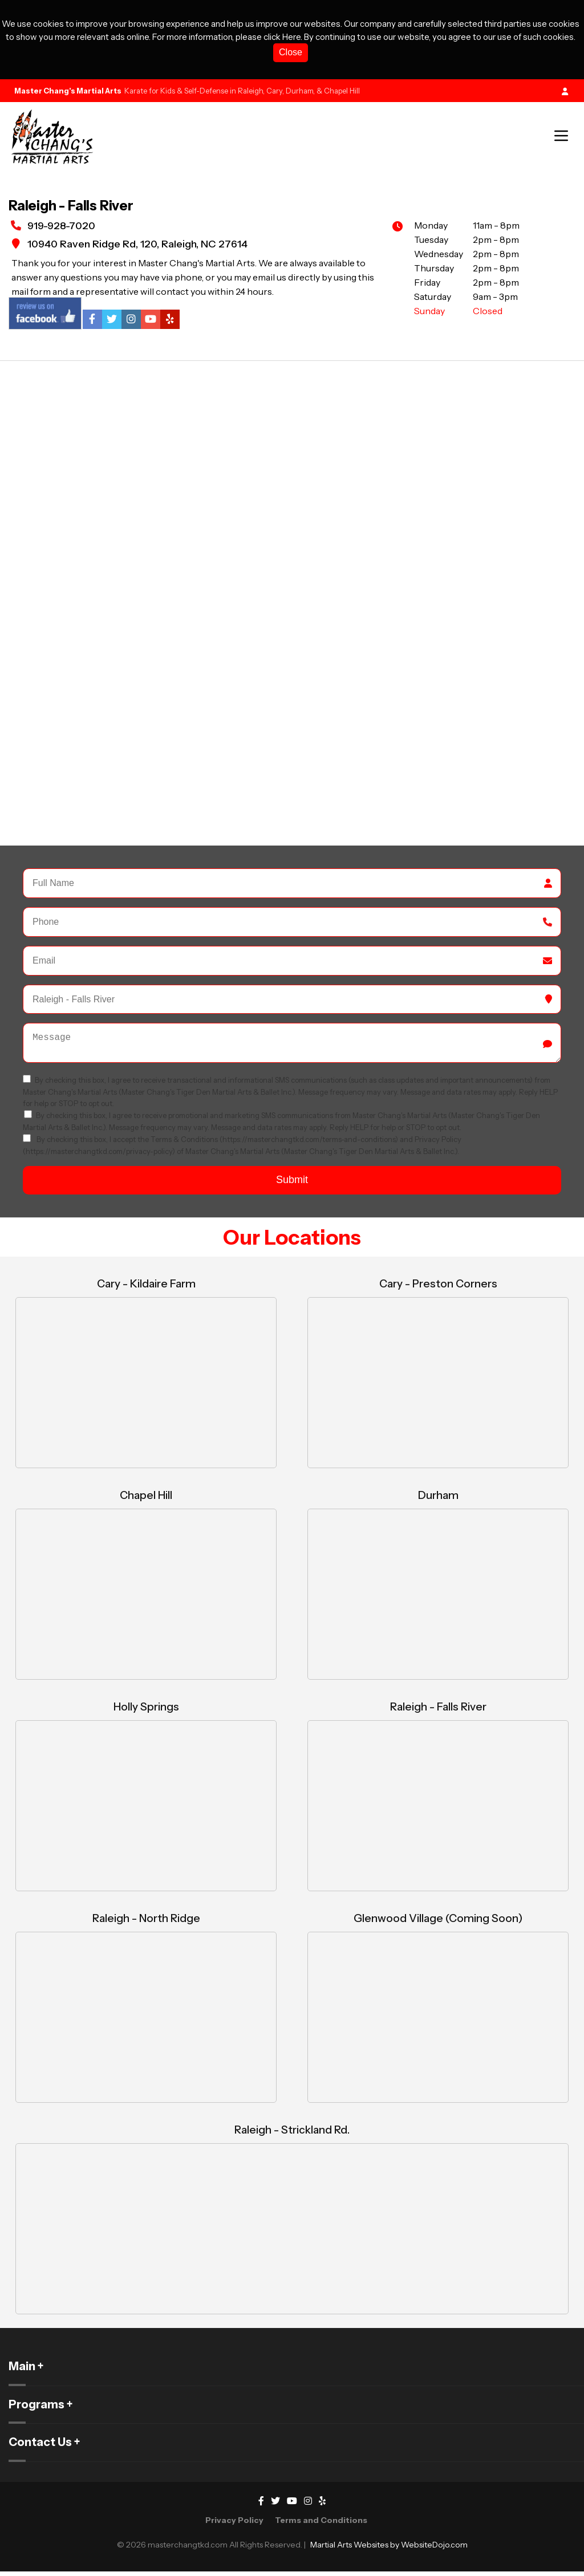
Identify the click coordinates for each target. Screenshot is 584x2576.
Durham (438, 1499)
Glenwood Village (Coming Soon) (438, 1922)
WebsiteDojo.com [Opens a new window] (434, 2549)
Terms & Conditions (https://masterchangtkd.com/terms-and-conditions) (275, 1143)
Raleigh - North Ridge (146, 1922)
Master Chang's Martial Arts (67, 90)
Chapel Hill (146, 1499)
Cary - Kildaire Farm (146, 1288)
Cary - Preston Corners (438, 1288)
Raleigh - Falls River (438, 1711)
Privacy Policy (234, 2525)
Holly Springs (146, 1711)
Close (290, 52)
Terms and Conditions (321, 2525)
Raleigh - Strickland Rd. (292, 2134)
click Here (282, 36)
